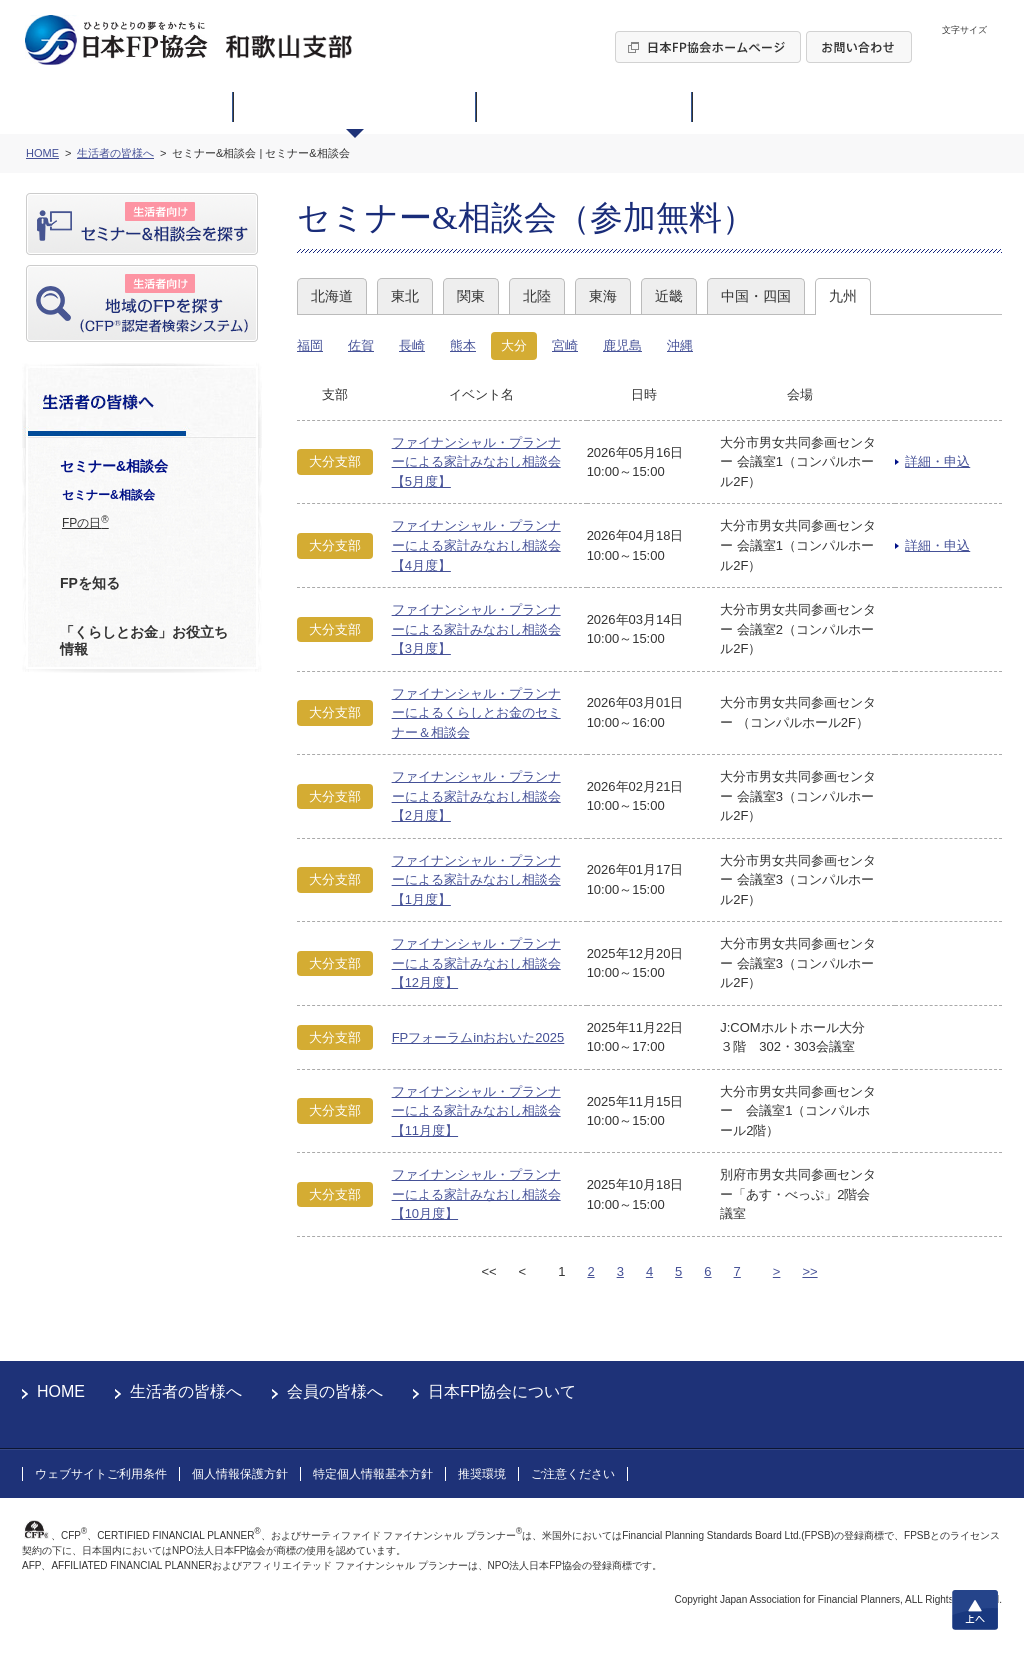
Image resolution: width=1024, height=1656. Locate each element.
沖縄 (680, 345)
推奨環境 (482, 1474)
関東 (471, 296)
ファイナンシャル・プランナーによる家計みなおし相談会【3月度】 (476, 629)
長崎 (412, 345)
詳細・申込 (937, 461)
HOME (61, 1391)
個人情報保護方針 (240, 1474)
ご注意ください (573, 1474)
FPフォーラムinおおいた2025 (478, 1037)
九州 (843, 296)
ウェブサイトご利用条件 (101, 1474)
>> (809, 1271)
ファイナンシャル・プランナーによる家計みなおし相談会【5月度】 (476, 462)
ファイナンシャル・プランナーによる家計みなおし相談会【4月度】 (476, 545)
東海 (603, 296)
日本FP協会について (502, 1391)
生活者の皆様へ (186, 1391)
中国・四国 (756, 296)
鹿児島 (622, 345)
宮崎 (565, 345)
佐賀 (361, 345)
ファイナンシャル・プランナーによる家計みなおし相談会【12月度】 (476, 963)
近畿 (669, 296)
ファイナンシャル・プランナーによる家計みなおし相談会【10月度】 (476, 1194)
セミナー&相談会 (108, 495)
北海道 (332, 296)
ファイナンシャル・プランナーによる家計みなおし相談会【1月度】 (476, 880)
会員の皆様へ (335, 1391)
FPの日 (85, 522)
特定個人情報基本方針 (373, 1474)
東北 (405, 296)
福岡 (310, 345)
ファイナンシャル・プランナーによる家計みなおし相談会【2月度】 (476, 796)
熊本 (463, 345)
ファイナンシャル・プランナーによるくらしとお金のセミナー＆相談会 (476, 713)
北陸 (537, 296)
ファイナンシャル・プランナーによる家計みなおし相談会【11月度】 (476, 1111)
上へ (975, 1610)
